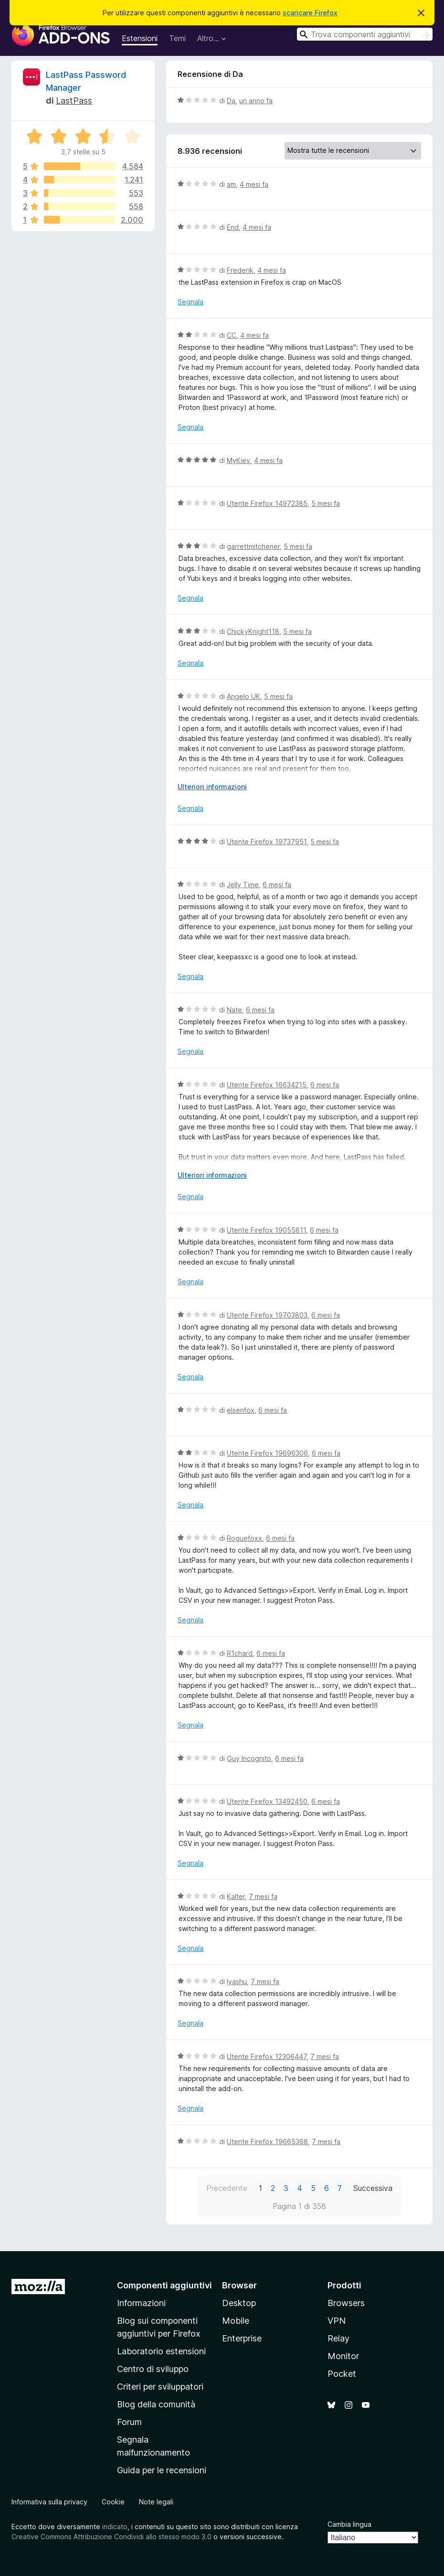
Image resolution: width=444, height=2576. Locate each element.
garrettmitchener (253, 546)
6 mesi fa (277, 884)
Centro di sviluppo (153, 2369)
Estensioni (140, 38)
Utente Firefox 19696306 (267, 1453)
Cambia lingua (349, 2524)
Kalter (236, 1896)
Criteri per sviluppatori (160, 2387)
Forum (129, 2422)
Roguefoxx (244, 1538)
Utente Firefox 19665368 (267, 2141)
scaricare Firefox (310, 13)
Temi (177, 38)
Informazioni (141, 2303)
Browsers (346, 2303)
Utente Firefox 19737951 (267, 841)
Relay (338, 2338)
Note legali (156, 2502)
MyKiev (238, 460)
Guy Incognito (249, 1758)
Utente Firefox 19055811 (266, 1230)
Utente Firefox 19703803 (267, 1315)
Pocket (342, 2374)
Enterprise (242, 2338)
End (233, 227)
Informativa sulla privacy (49, 2502)
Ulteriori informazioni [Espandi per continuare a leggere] (212, 787)
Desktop (239, 2303)
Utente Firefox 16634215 (267, 1085)
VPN (337, 2321)
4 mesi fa (254, 184)
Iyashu (237, 1981)
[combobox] (365, 34)
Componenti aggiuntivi (164, 2285)
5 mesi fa (325, 503)
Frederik (240, 270)
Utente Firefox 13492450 (267, 1801)
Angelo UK (243, 696)
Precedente (226, 2188)
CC (231, 335)
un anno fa (256, 101)
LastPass (74, 101)
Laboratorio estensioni (161, 2351)
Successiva (372, 2188)
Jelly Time (243, 884)
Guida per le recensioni (161, 2470)
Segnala (190, 302)
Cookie (113, 2502)
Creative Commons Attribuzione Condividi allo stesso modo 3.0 (111, 2537)
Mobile (235, 2321)
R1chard (240, 1653)
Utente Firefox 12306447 (267, 2056)
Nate (234, 1010)
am (231, 184)
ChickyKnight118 (253, 631)
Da (231, 101)
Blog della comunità (156, 2404)
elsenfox (240, 1410)
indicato (114, 2526)
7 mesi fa (263, 1896)
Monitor (343, 2356)
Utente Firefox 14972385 (267, 503)
